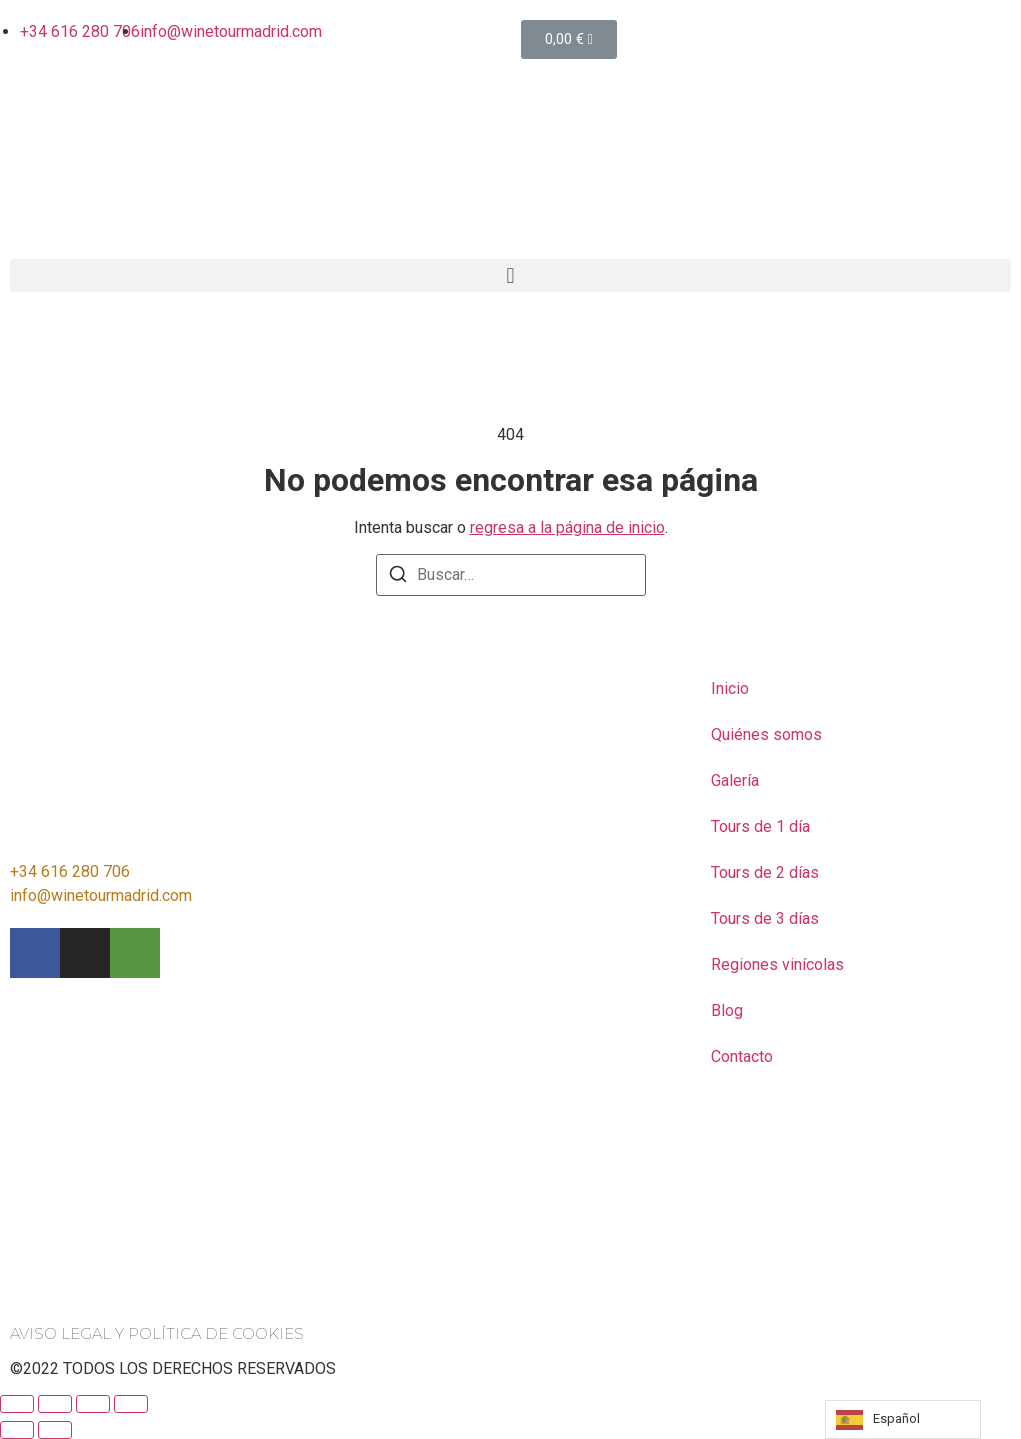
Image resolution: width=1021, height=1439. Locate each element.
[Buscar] (398, 577)
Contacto (742, 1056)
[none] (903, 1419)
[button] (510, 275)
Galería (735, 780)
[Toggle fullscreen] (93, 1404)
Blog (727, 1010)
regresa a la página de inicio (567, 527)
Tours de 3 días (765, 918)
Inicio (730, 688)
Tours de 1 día (760, 826)
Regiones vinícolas (777, 964)
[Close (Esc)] (17, 1404)
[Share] (55, 1404)
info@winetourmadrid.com (101, 895)
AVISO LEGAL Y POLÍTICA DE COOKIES (157, 1333)
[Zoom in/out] (131, 1404)
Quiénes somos (766, 734)
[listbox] (903, 1419)
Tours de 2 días (765, 872)
